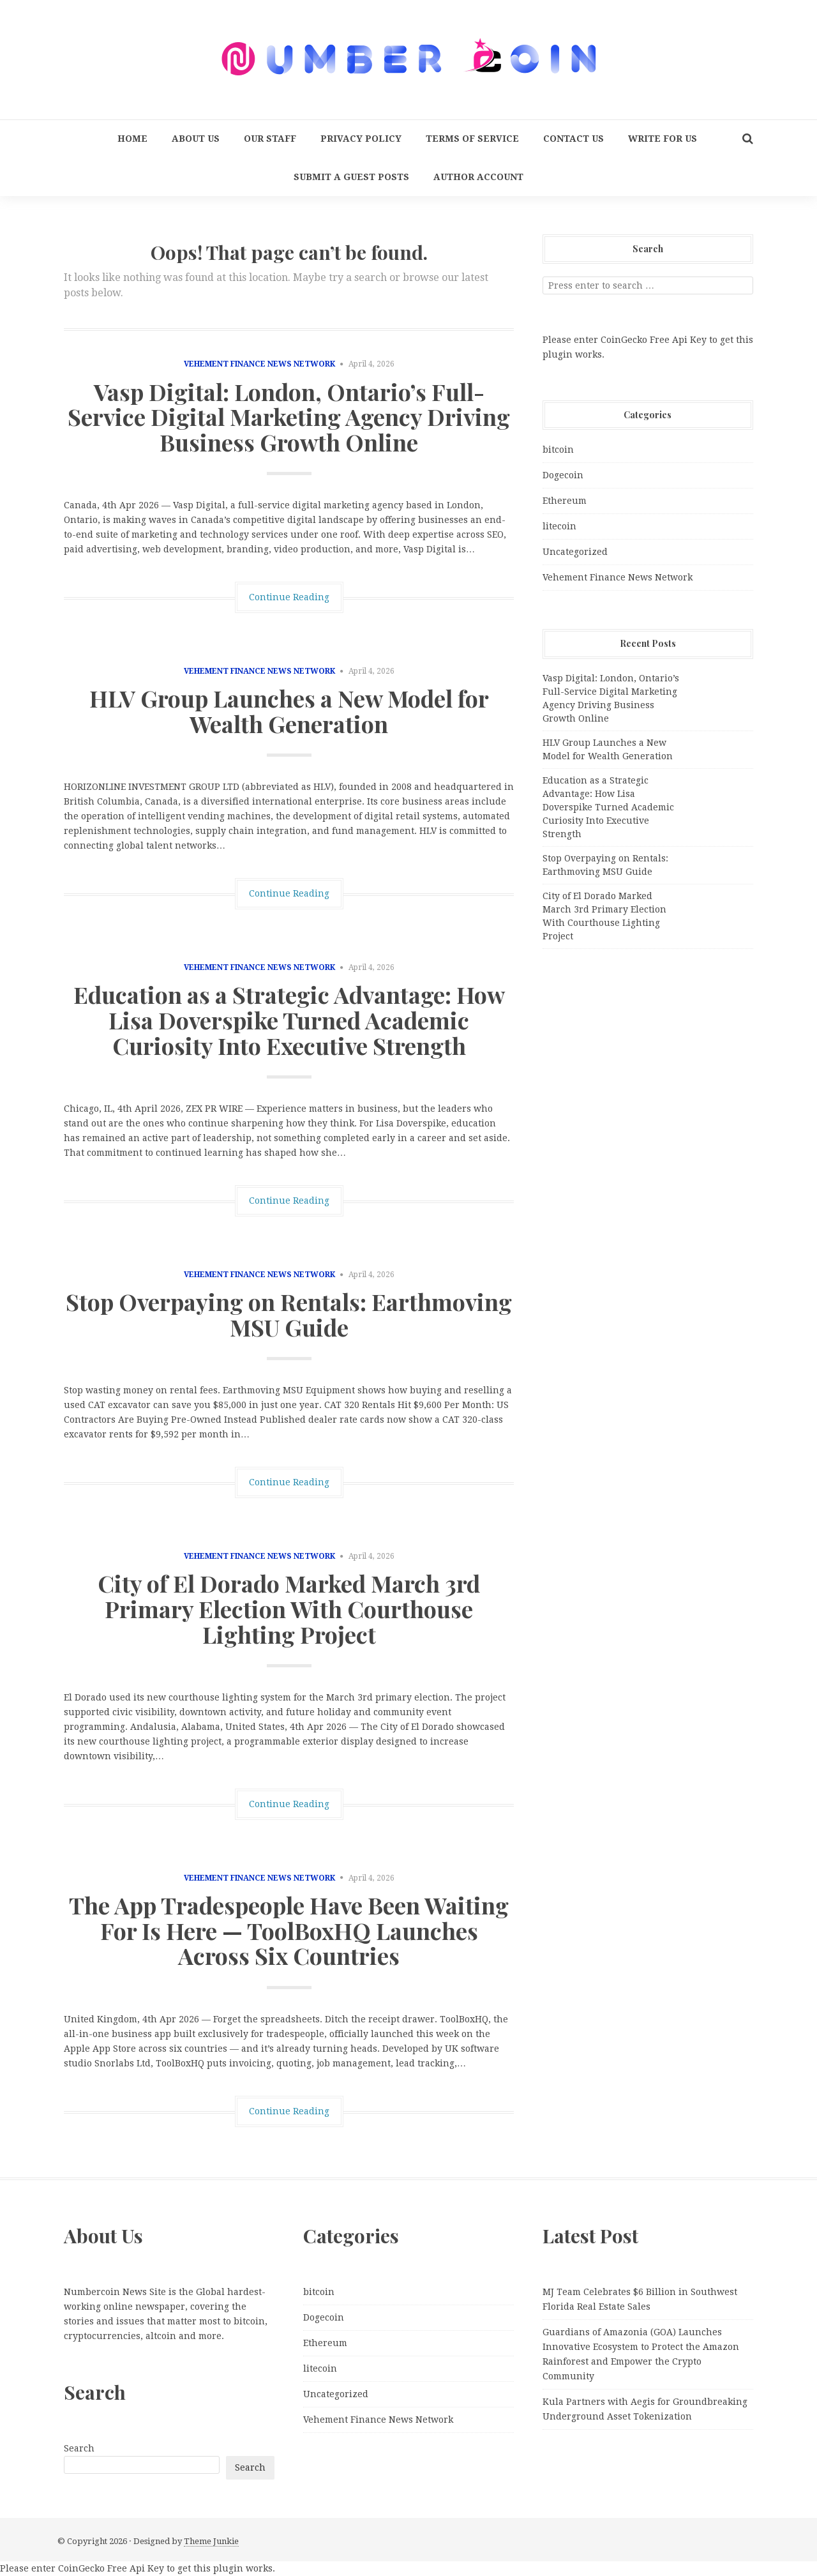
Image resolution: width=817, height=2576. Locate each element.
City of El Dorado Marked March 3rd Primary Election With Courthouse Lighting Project (289, 1608)
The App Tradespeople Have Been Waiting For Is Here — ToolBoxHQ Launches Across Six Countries (289, 1930)
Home (132, 138)
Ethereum (565, 501)
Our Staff (270, 138)
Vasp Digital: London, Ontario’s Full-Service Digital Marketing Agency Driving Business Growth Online (289, 416)
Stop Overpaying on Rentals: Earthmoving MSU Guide (289, 1314)
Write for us (662, 138)
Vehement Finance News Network (259, 364)
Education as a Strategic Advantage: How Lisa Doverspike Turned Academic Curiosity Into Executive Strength (289, 1019)
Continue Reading (289, 597)
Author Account (478, 177)
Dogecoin (563, 475)
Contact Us (573, 138)
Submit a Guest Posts (351, 177)
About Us (196, 138)
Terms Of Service (472, 138)
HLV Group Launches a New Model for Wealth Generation (289, 711)
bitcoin (558, 449)
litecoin (559, 526)
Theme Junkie (211, 2541)
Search (79, 2448)
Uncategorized (575, 552)
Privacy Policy (360, 138)
